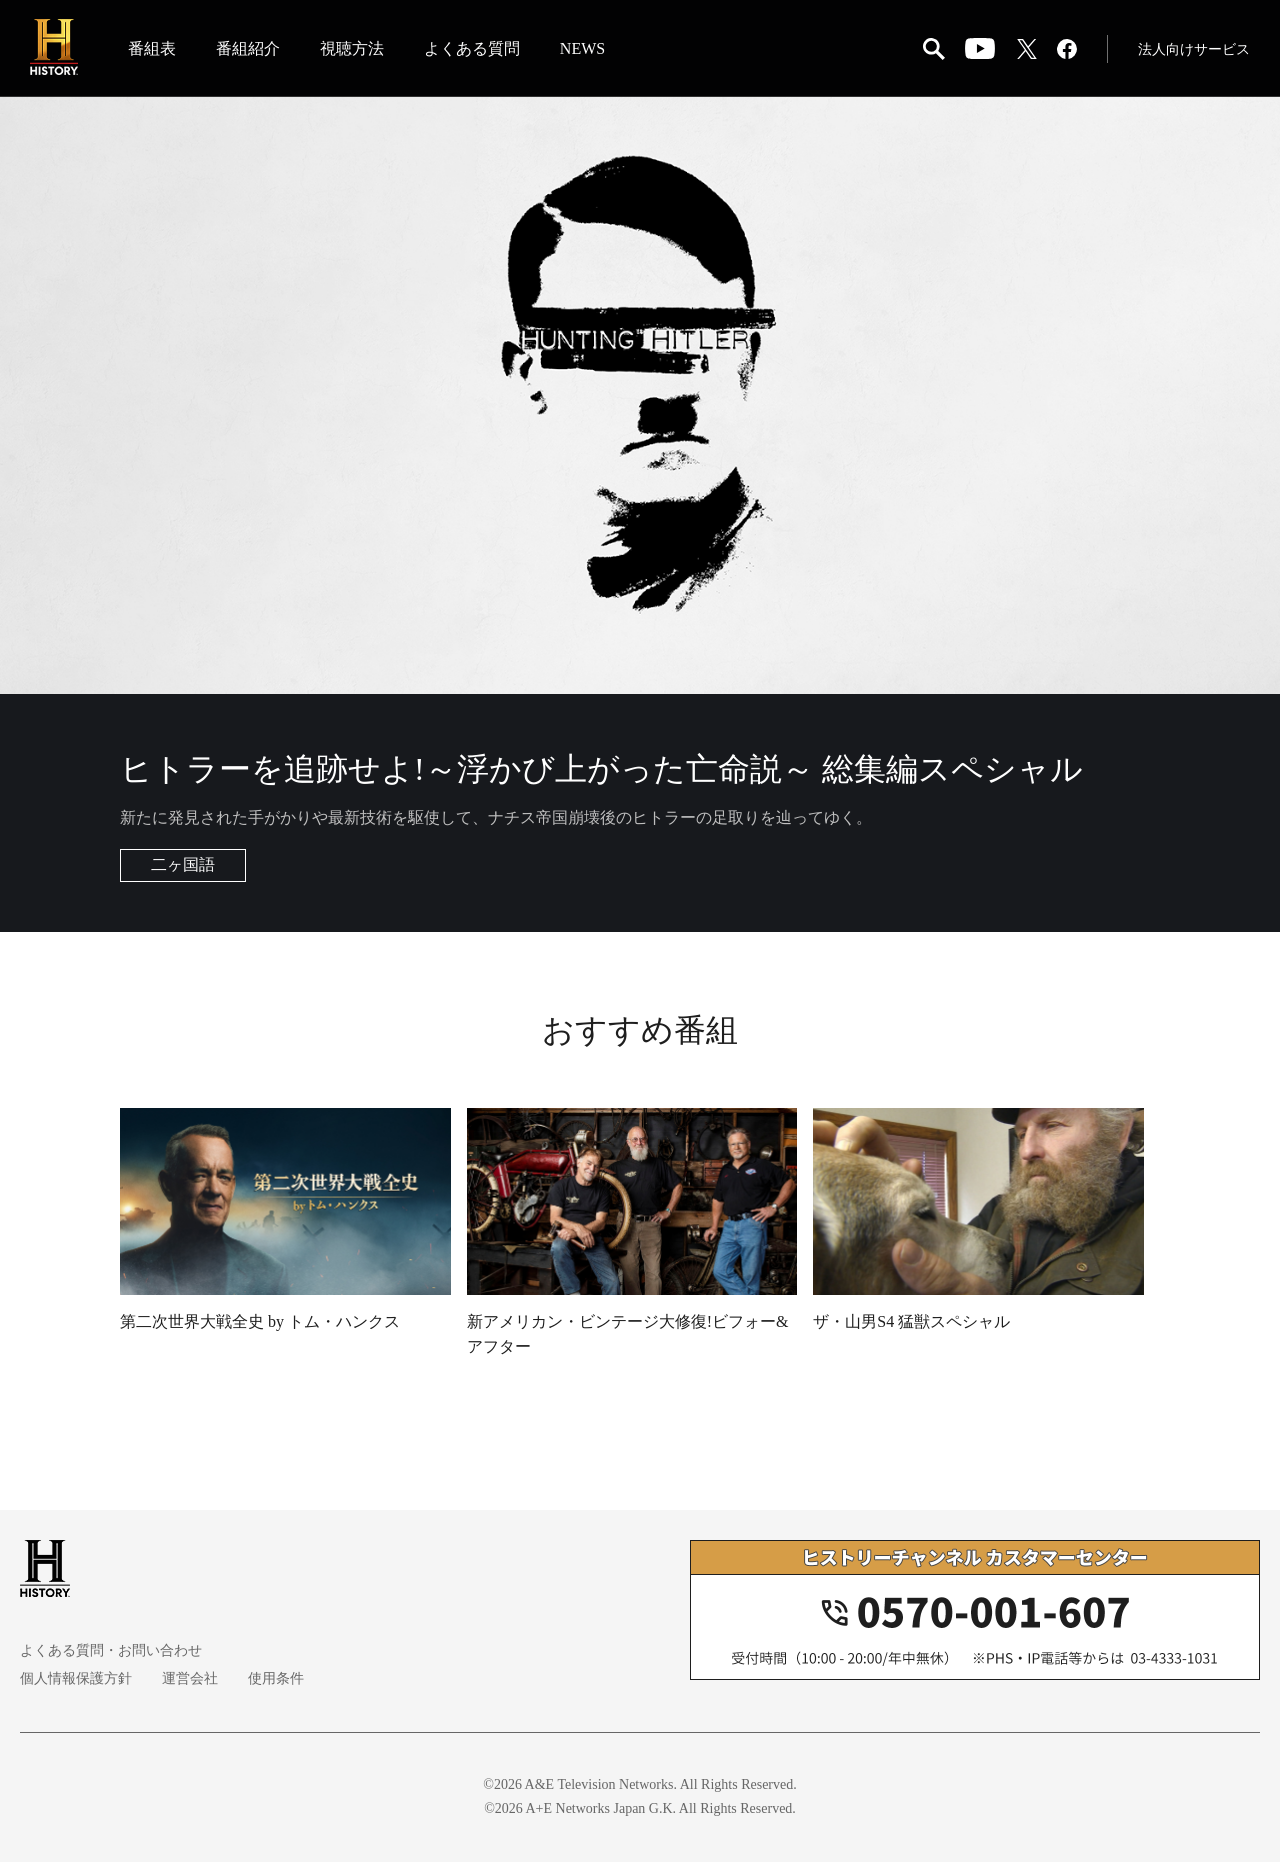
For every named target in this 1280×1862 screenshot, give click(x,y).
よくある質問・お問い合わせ (111, 1650)
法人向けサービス (1194, 49)
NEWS (582, 48)
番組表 (152, 48)
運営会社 (190, 1678)
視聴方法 (352, 48)
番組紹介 (248, 48)
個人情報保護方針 (76, 1678)
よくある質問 (472, 48)
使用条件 (276, 1678)
